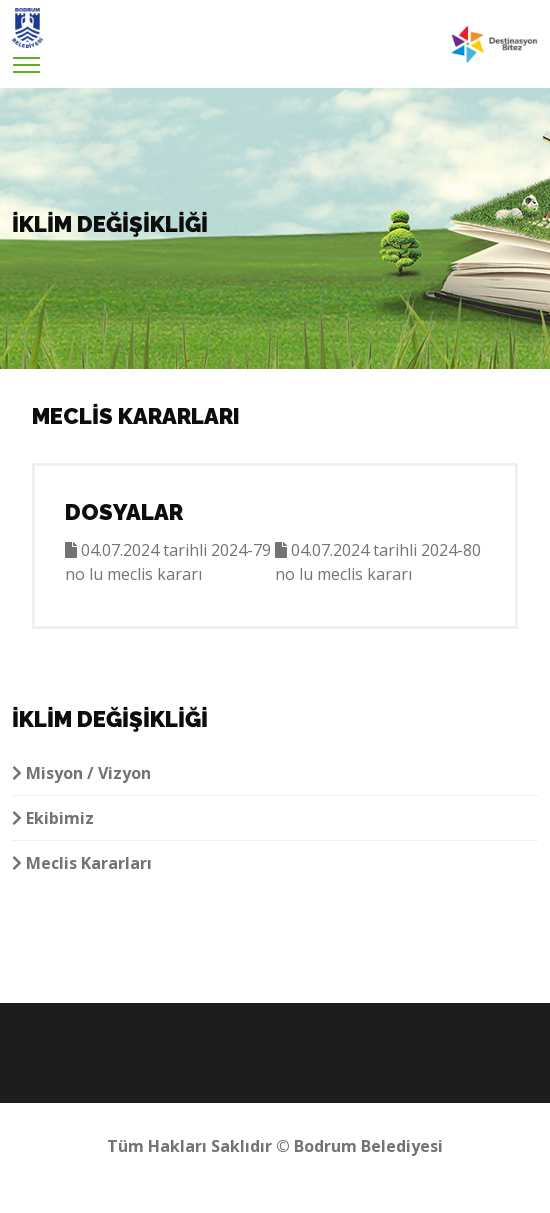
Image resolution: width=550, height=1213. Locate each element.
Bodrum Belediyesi (368, 1146)
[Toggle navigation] (26, 59)
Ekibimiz (53, 818)
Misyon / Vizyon (81, 773)
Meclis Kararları (82, 863)
